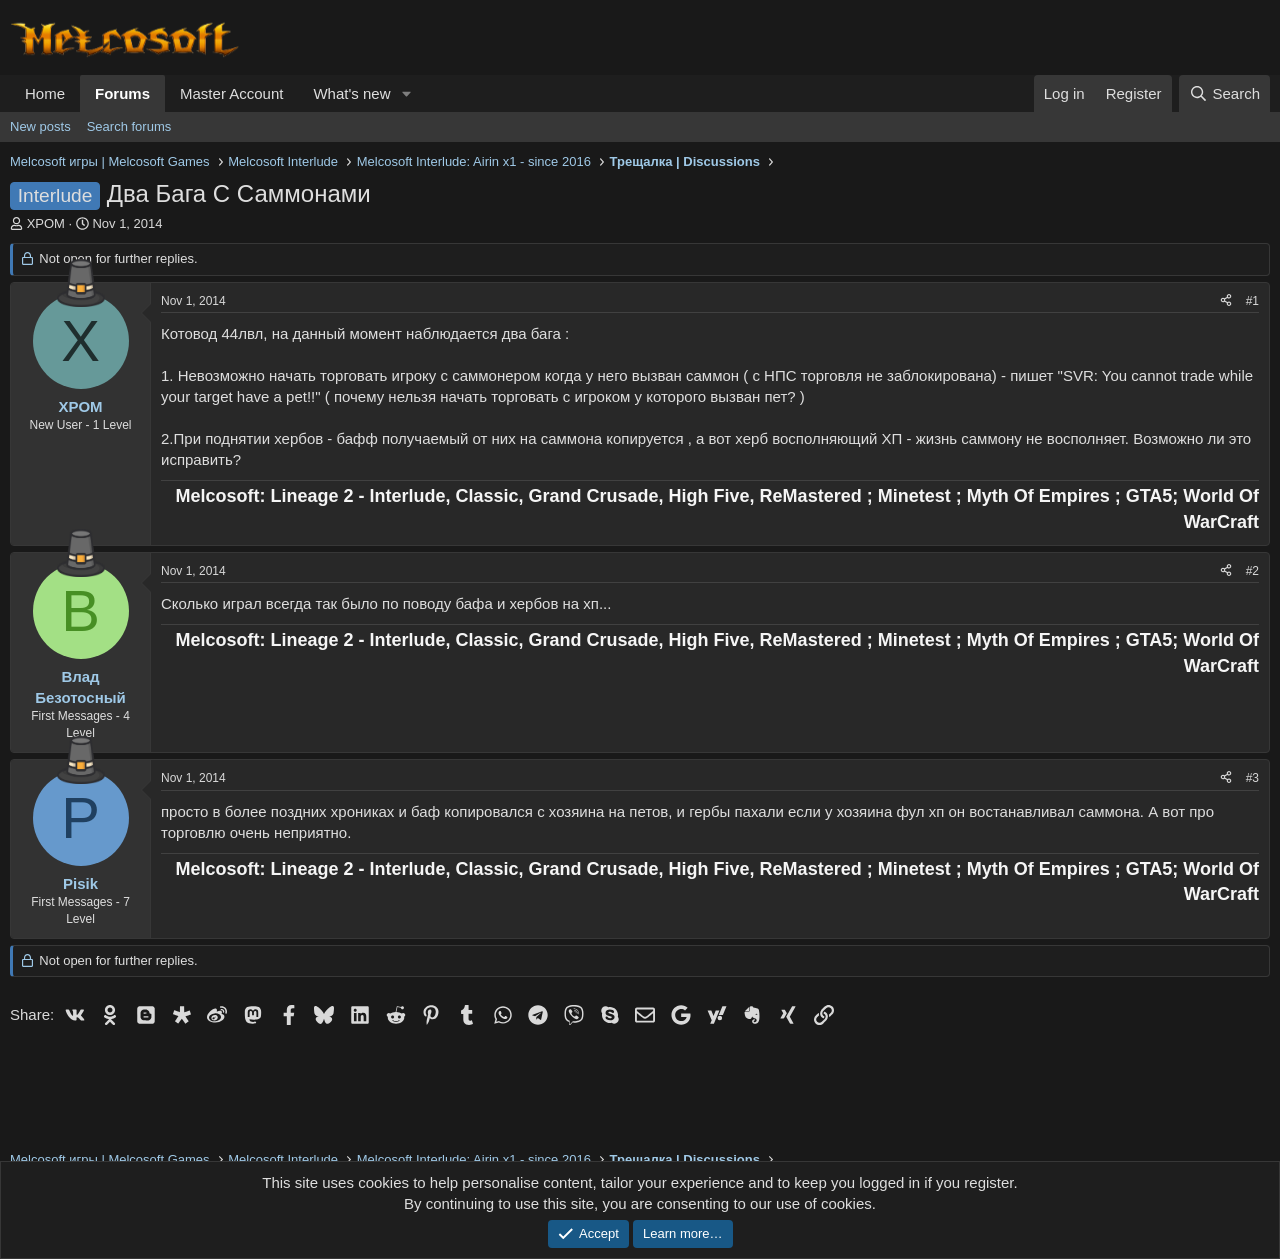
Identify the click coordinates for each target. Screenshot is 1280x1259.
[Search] (1224, 93)
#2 (1252, 571)
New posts (40, 126)
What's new (351, 93)
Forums (122, 93)
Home (45, 93)
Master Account (231, 93)
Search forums (129, 126)
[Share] (1226, 301)
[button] (406, 93)
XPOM (46, 223)
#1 (1252, 301)
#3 (1252, 778)
